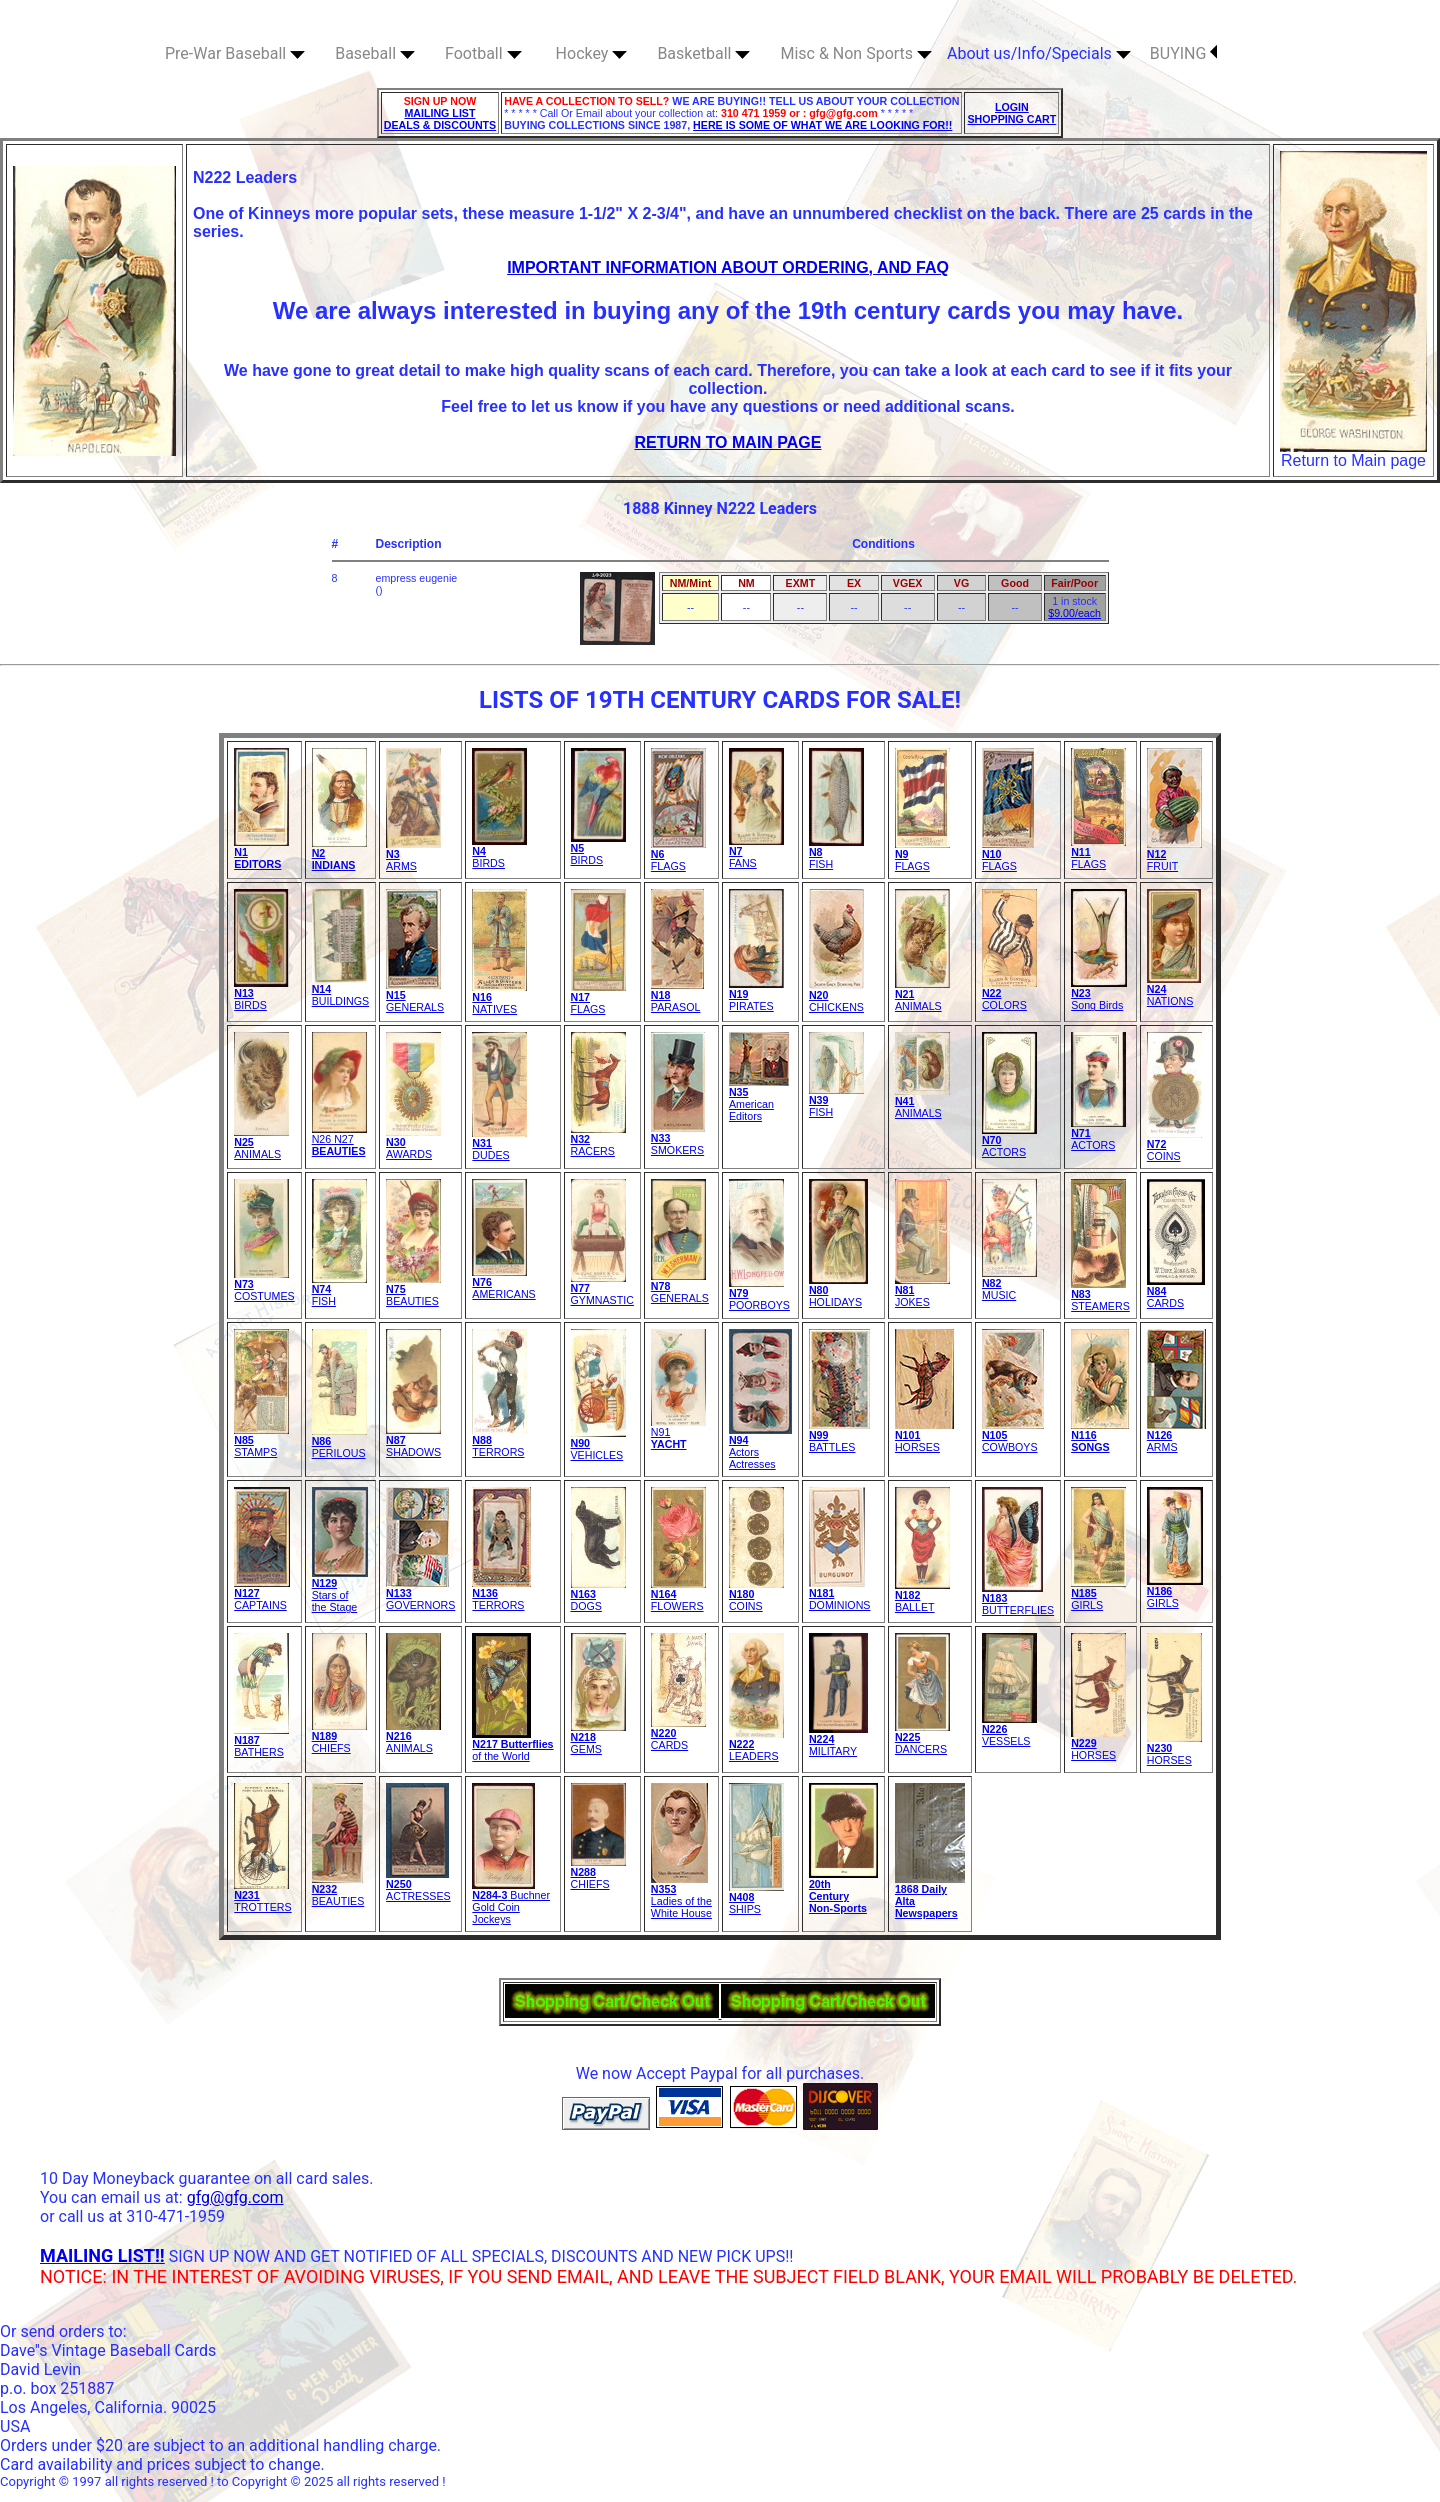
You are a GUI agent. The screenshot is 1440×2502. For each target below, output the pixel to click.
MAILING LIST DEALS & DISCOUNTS (440, 119)
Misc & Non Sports (856, 53)
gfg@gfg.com (235, 2197)
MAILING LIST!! (102, 2255)
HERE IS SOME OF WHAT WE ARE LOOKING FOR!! (822, 125)
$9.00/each (1074, 613)
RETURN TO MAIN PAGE (728, 442)
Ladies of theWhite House (681, 1896)
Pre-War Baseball (235, 53)
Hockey (592, 53)
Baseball (375, 53)
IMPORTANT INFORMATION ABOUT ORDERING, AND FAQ (728, 267)
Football (483, 53)
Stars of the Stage (340, 1590)
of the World (512, 1745)
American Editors (759, 1099)
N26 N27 (339, 1140)
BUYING (1184, 53)
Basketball (703, 53)
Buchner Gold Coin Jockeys (511, 1902)
